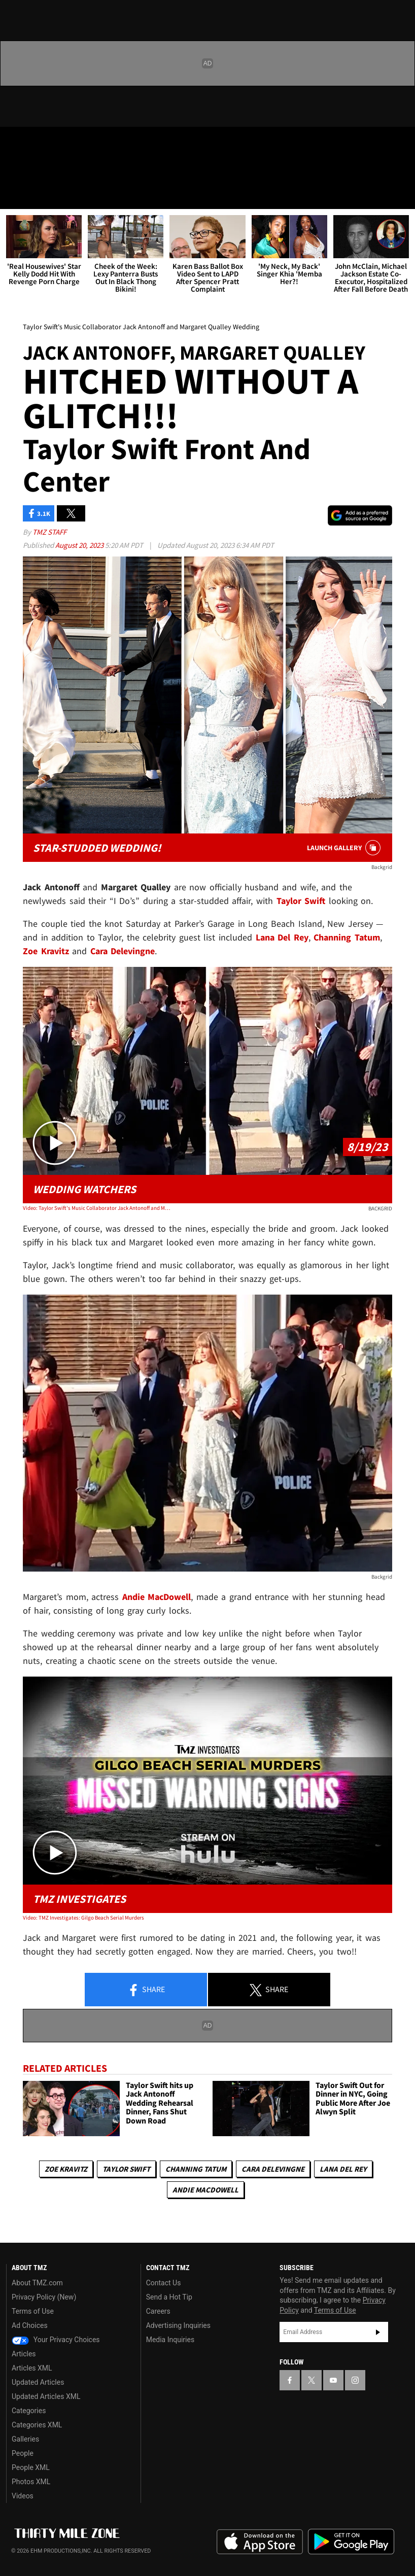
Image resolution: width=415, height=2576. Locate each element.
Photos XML (31, 2482)
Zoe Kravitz (66, 2169)
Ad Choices (30, 2325)
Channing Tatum (195, 2169)
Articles (24, 2354)
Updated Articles (38, 2382)
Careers (158, 2311)
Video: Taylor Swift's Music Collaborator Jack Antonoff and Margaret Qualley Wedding (96, 1207)
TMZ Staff (49, 532)
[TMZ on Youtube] (65, 143)
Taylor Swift (126, 2169)
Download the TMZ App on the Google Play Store (351, 2542)
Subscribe (378, 2332)
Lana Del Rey (343, 2169)
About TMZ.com (37, 2283)
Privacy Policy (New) (44, 2297)
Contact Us (163, 2283)
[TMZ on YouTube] (333, 2380)
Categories (29, 2411)
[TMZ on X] (40, 143)
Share (146, 1990)
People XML (31, 2467)
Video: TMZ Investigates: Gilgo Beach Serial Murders (83, 1917)
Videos (22, 2496)
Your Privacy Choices (56, 2340)
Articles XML (32, 2368)
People (22, 2453)
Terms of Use (33, 2311)
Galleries (25, 2439)
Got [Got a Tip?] (34, 170)
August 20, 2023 (80, 545)
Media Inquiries (170, 2340)
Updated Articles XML (46, 2396)
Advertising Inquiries (178, 2325)
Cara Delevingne (272, 2169)
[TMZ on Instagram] (89, 143)
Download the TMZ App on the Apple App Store (260, 2542)
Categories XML (37, 2425)
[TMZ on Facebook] (16, 143)
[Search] (401, 195)
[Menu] (14, 195)
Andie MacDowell (205, 2190)
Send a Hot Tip (169, 2297)
